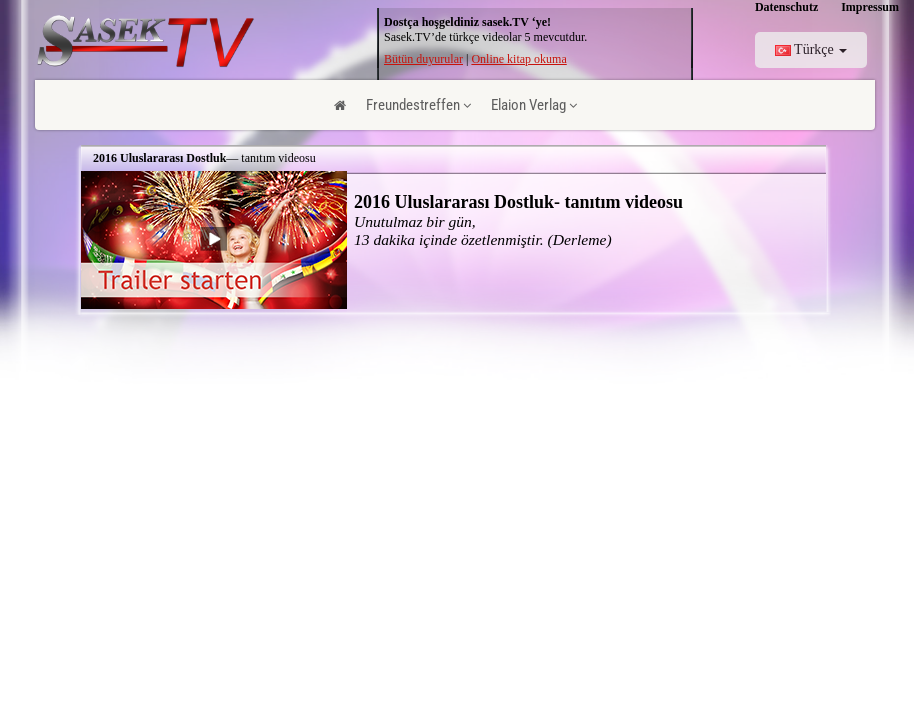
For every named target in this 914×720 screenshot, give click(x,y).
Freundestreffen (418, 105)
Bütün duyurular (423, 59)
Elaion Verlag (534, 105)
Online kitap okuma (518, 59)
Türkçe (811, 49)
